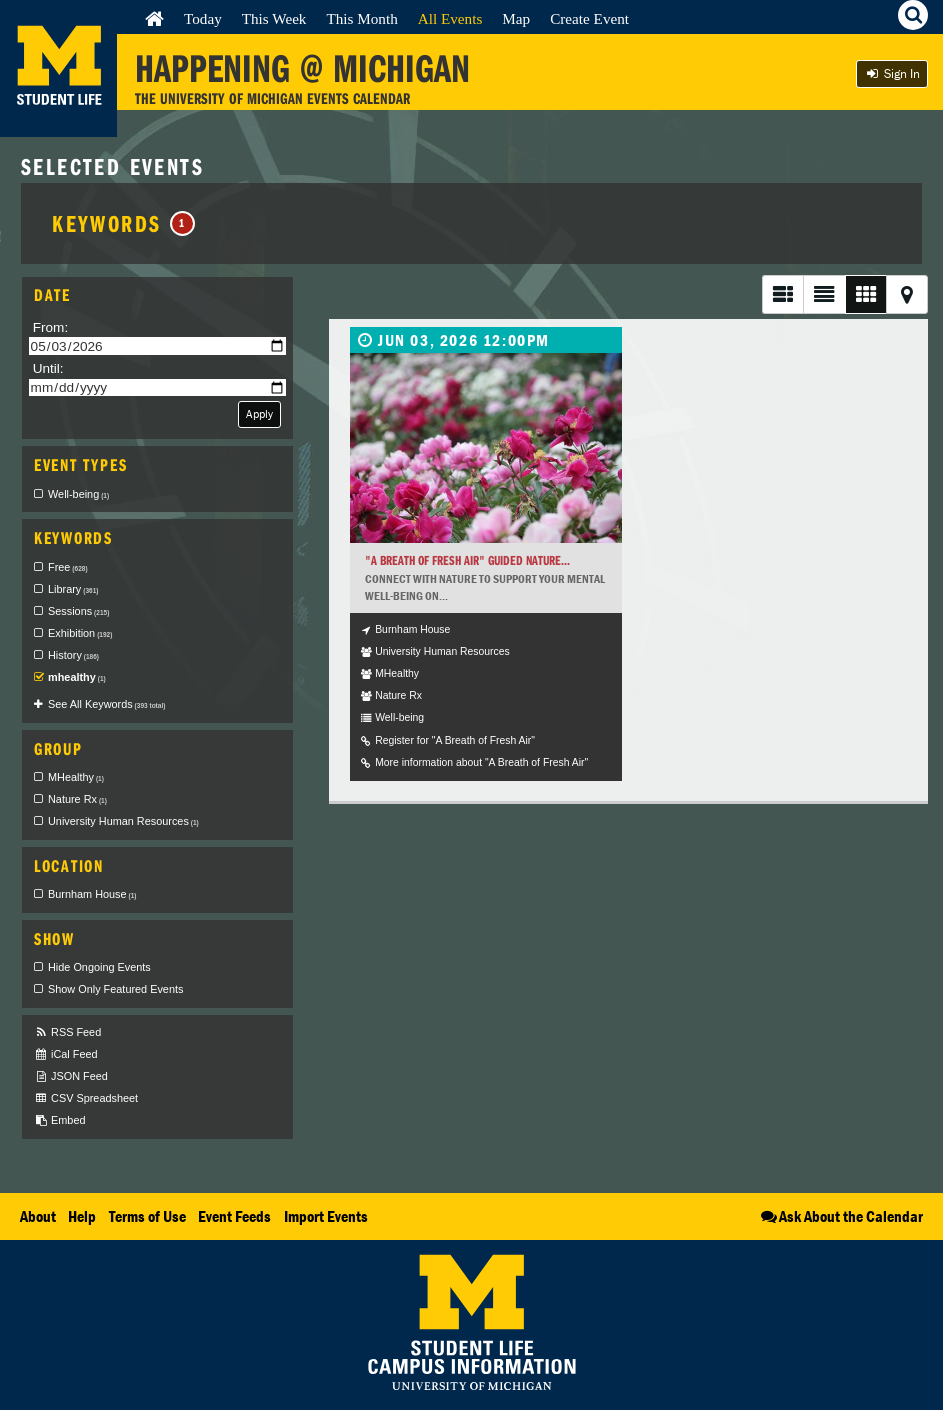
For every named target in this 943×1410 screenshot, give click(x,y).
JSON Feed (71, 1076)
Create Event (589, 18)
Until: (48, 368)
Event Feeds (234, 1216)
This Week (274, 18)
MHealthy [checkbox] (76, 777)
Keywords (123, 223)
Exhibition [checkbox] (80, 633)
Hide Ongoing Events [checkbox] (99, 967)
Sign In (892, 73)
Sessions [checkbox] (78, 611)
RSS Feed (67, 1032)
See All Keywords (106, 704)
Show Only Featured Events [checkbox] (115, 989)
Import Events (326, 1216)
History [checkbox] (73, 655)
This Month (361, 18)
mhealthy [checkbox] (77, 677)
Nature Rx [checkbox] (77, 799)
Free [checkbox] (68, 567)
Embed (59, 1120)
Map (516, 18)
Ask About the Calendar (840, 1216)
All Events (450, 18)
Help (82, 1216)
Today (203, 18)
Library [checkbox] (73, 589)
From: (51, 327)
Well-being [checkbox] (78, 494)
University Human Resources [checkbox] (123, 821)
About (38, 1216)
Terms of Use (147, 1216)
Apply (259, 413)
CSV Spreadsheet (86, 1098)
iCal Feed (66, 1054)
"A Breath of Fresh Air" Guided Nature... (467, 560)
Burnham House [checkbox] (92, 894)
